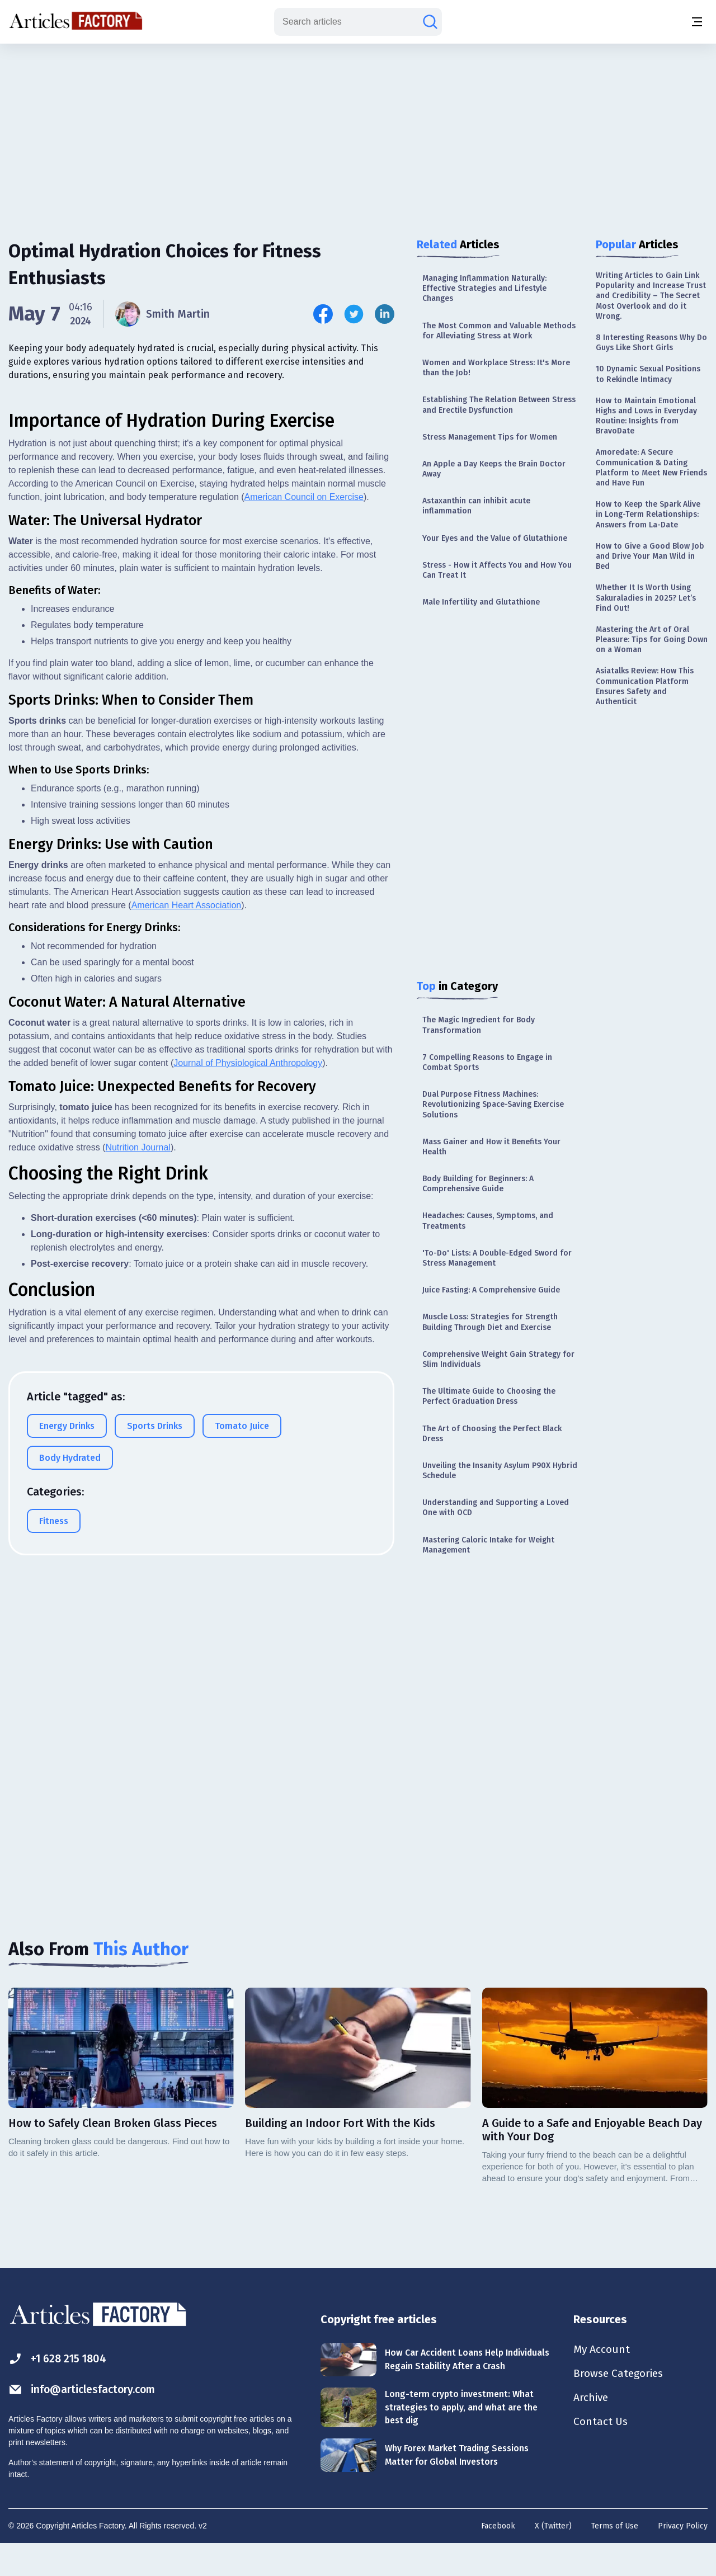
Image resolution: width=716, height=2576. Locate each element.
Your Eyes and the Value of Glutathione (494, 538)
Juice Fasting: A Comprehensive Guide (491, 1290)
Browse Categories (620, 2405)
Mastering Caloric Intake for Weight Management (488, 1545)
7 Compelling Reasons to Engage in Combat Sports (487, 1062)
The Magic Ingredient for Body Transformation (478, 1025)
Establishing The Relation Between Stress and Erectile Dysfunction (499, 404)
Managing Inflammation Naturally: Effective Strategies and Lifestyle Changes (484, 288)
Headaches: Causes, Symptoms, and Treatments (487, 1220)
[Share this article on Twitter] (354, 314)
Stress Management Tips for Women (489, 437)
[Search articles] (430, 22)
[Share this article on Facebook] (323, 314)
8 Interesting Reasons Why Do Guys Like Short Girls (651, 342)
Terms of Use (614, 2556)
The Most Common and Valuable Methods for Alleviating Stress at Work (499, 331)
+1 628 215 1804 (59, 2389)
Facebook (498, 2556)
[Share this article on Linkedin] (384, 314)
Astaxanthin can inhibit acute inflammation (476, 506)
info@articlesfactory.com (85, 2420)
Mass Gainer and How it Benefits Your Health (491, 1147)
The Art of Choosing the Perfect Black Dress (492, 1433)
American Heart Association (186, 1291)
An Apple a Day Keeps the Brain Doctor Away (494, 469)
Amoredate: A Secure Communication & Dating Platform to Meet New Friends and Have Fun (651, 467)
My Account (602, 2380)
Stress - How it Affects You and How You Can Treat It (497, 570)
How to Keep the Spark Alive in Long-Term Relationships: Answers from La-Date (648, 514)
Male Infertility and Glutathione (481, 602)
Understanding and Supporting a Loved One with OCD (495, 1507)
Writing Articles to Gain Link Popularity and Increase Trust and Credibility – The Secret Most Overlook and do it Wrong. (651, 296)
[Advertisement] (358, 131)
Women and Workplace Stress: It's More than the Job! (496, 368)
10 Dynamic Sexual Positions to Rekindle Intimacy (648, 374)
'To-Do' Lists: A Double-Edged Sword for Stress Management (497, 1258)
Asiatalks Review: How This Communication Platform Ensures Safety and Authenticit (645, 686)
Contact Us (601, 2454)
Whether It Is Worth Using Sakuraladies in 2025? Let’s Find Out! (646, 597)
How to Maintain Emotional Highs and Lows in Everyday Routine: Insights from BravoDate (646, 416)
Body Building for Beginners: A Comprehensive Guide (478, 1183)
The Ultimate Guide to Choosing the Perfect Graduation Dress (488, 1396)
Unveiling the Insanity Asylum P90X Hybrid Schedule (499, 1470)
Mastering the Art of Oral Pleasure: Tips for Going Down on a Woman (652, 639)
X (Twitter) (553, 2556)
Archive (591, 2429)
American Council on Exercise (304, 883)
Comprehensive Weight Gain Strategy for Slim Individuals (498, 1359)
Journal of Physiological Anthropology (247, 1449)
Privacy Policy (683, 2556)
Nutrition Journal (138, 1533)
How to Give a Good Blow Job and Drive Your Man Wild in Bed (650, 556)
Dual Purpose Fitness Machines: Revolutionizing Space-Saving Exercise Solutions (493, 1104)
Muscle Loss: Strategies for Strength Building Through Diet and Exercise (490, 1322)
